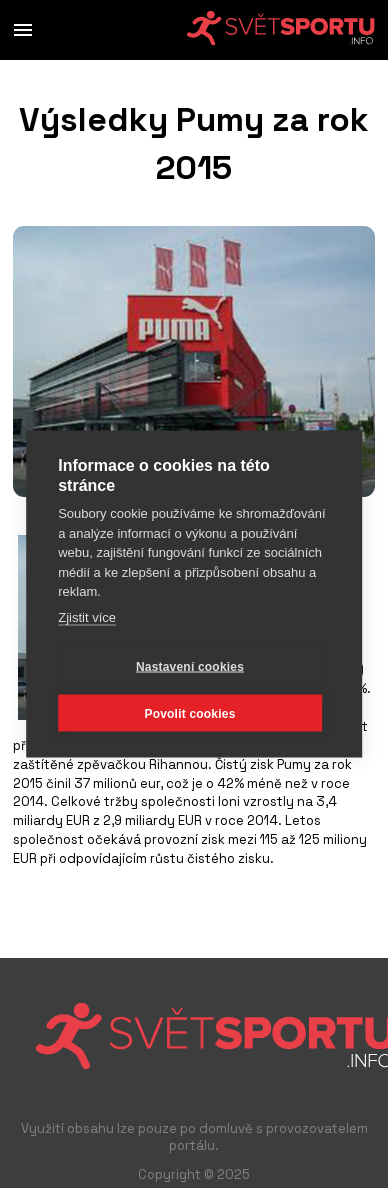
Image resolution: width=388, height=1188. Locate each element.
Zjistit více (87, 616)
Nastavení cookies (190, 666)
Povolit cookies (189, 713)
